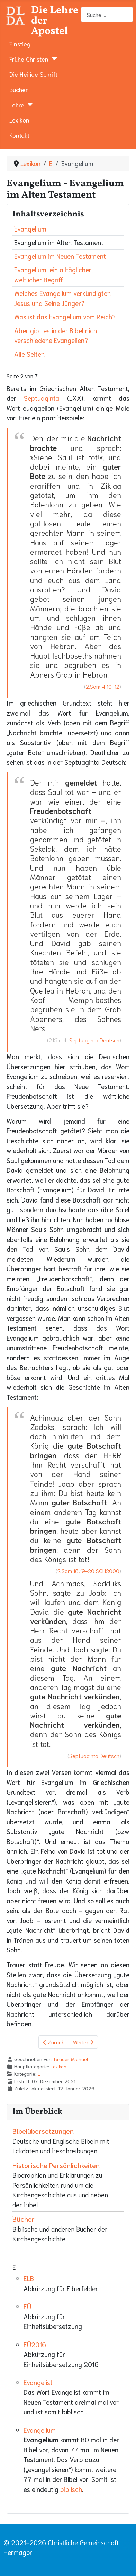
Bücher (18, 89)
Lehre (16, 104)
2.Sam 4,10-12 (102, 686)
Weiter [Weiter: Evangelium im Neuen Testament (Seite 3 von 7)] (83, 2042)
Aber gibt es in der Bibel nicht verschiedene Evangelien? (56, 335)
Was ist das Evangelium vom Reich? (65, 316)
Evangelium (30, 228)
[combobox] (107, 14)
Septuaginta (41, 397)
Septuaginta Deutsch (94, 1039)
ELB (29, 2278)
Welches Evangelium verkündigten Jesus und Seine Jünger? (62, 298)
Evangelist (38, 2382)
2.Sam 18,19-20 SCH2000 (88, 1570)
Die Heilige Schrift (33, 74)
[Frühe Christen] (52, 58)
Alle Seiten (29, 354)
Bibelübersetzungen (43, 2130)
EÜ (27, 2306)
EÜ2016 (35, 2344)
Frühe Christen (28, 59)
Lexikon (19, 120)
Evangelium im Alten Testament (58, 242)
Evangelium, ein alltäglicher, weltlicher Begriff (53, 274)
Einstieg (19, 43)
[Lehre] (28, 104)
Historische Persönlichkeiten (56, 2164)
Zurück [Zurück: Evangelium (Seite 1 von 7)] (53, 2042)
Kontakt (19, 135)
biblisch (71, 2489)
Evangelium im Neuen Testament (60, 256)
